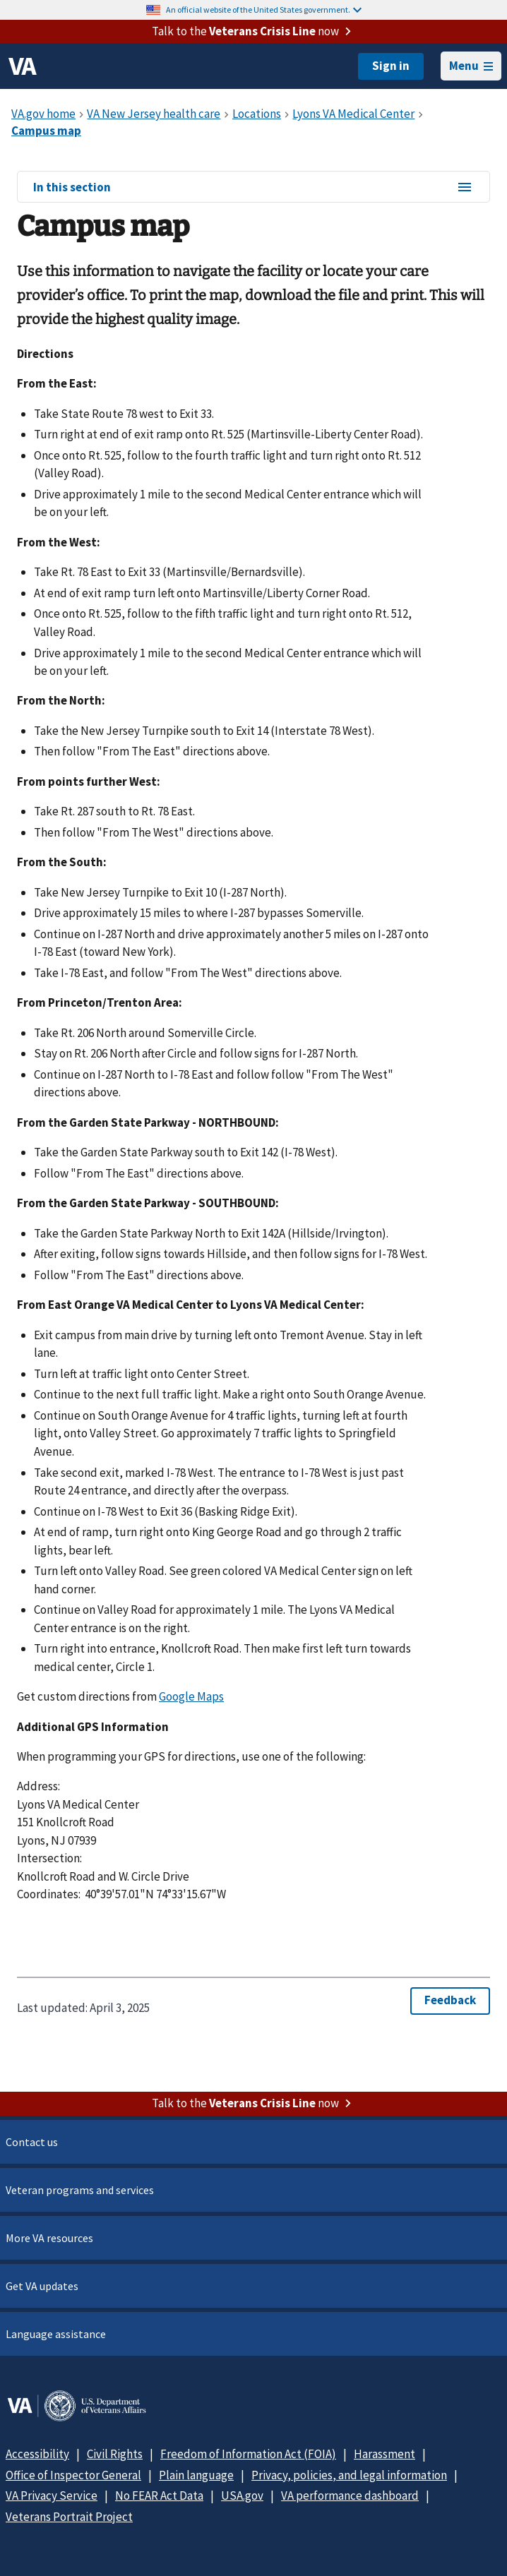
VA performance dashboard (350, 2495)
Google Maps (191, 1696)
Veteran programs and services (80, 2190)
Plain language (196, 2475)
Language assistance (56, 2334)
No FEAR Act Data (159, 2495)
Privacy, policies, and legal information (349, 2475)
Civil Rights (115, 2454)
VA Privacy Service (51, 2495)
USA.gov (242, 2495)
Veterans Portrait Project (69, 2516)
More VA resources (49, 2238)
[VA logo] (22, 66)
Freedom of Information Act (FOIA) (248, 2454)
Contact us (32, 2142)
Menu (471, 65)
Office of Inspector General (73, 2475)
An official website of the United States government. (264, 9)
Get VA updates (42, 2286)
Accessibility (37, 2454)
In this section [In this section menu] (253, 188)
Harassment (384, 2454)
